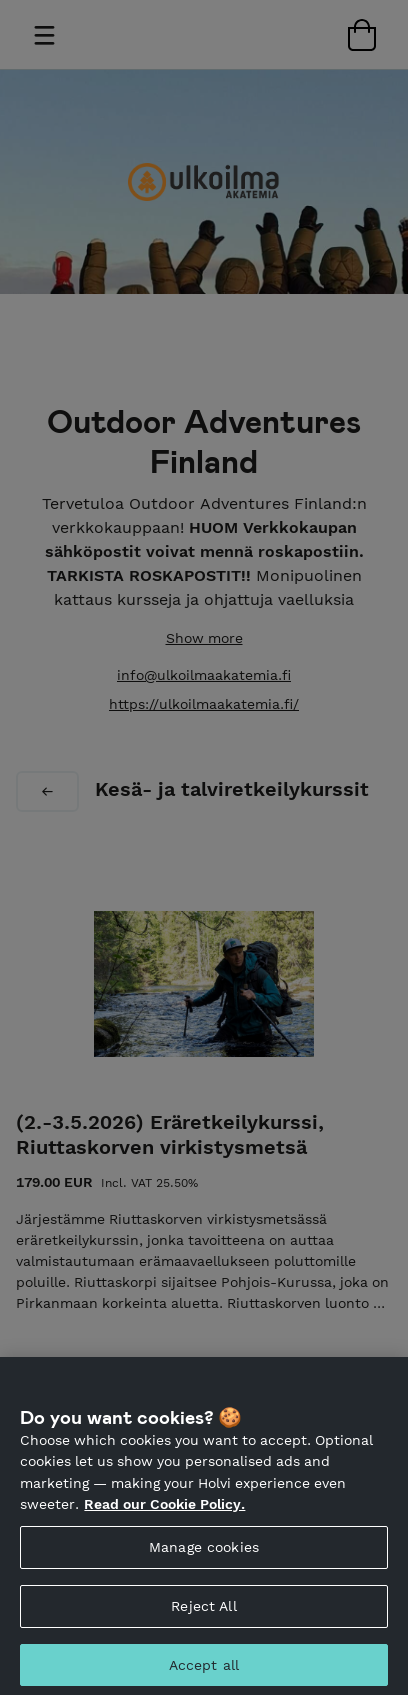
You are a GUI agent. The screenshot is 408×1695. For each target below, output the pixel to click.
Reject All (203, 1621)
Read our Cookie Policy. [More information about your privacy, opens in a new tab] (164, 1520)
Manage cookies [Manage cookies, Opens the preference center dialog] (204, 1562)
